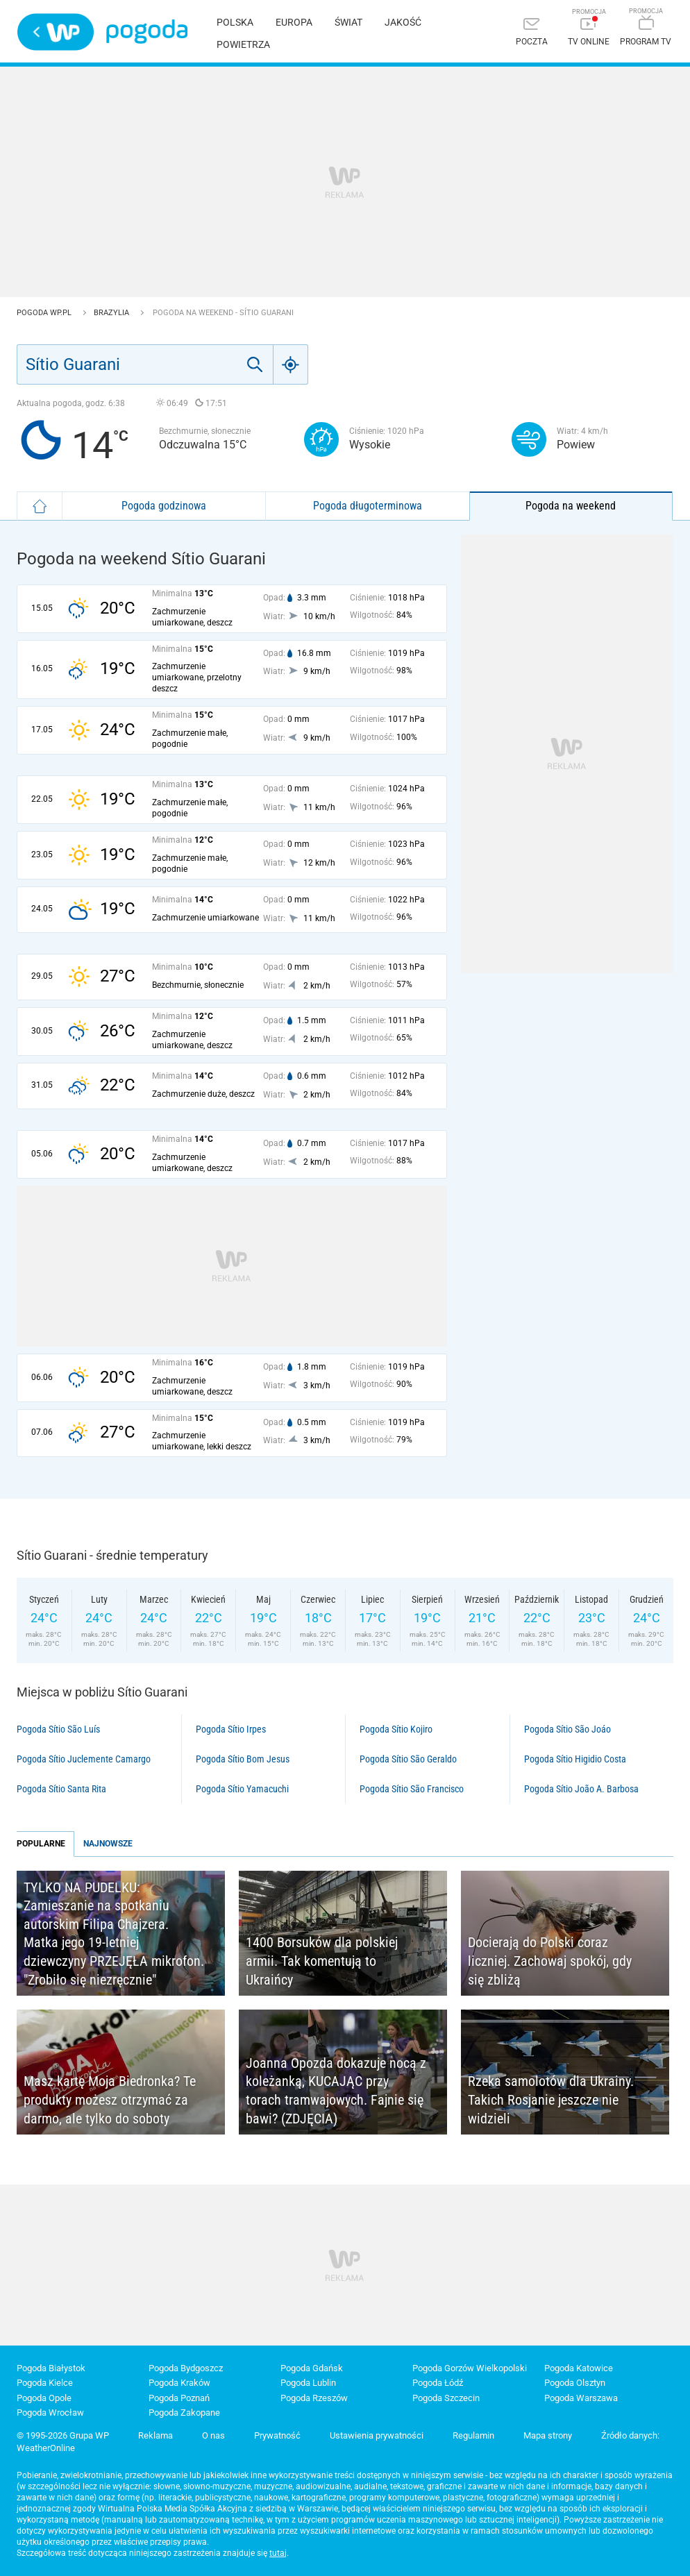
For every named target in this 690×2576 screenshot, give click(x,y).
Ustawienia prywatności (376, 2435)
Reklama (155, 2435)
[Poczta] (531, 33)
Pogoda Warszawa (581, 2398)
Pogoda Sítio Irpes (231, 1729)
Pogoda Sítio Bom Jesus (242, 1759)
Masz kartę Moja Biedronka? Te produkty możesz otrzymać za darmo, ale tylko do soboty (110, 2099)
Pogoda (146, 31)
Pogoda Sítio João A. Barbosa (581, 1788)
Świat (348, 22)
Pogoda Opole (44, 2398)
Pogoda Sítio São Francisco (412, 1788)
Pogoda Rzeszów (314, 2398)
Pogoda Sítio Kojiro (396, 1729)
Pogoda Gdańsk (311, 2368)
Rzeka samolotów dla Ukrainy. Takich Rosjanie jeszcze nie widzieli (551, 2099)
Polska (235, 22)
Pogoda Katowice (578, 2368)
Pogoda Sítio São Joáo (567, 1729)
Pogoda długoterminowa (367, 505)
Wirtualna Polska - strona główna (55, 32)
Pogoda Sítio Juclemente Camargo (84, 1759)
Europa (294, 22)
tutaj (278, 2553)
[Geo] (291, 364)
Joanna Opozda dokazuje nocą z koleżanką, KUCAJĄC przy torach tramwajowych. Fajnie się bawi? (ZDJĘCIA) (336, 2091)
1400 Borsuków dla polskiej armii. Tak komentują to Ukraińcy (322, 1960)
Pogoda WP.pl (45, 312)
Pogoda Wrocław (50, 2412)
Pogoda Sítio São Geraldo (408, 1759)
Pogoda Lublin (308, 2382)
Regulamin (473, 2435)
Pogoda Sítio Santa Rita (61, 1788)
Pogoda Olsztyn (574, 2382)
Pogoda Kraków (179, 2382)
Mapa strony (547, 2435)
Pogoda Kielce (45, 2382)
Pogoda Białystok (51, 2368)
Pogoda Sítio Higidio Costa (575, 1759)
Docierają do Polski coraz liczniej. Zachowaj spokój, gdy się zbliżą (550, 1960)
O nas (213, 2435)
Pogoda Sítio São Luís (58, 1729)
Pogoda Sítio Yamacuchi (242, 1788)
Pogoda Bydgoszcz (186, 2368)
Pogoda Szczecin (446, 2398)
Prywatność (277, 2435)
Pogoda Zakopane (184, 2412)
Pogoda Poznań (179, 2398)
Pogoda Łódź (437, 2382)
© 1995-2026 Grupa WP (63, 2435)
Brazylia (112, 312)
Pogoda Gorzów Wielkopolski (469, 2368)
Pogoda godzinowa (163, 505)
